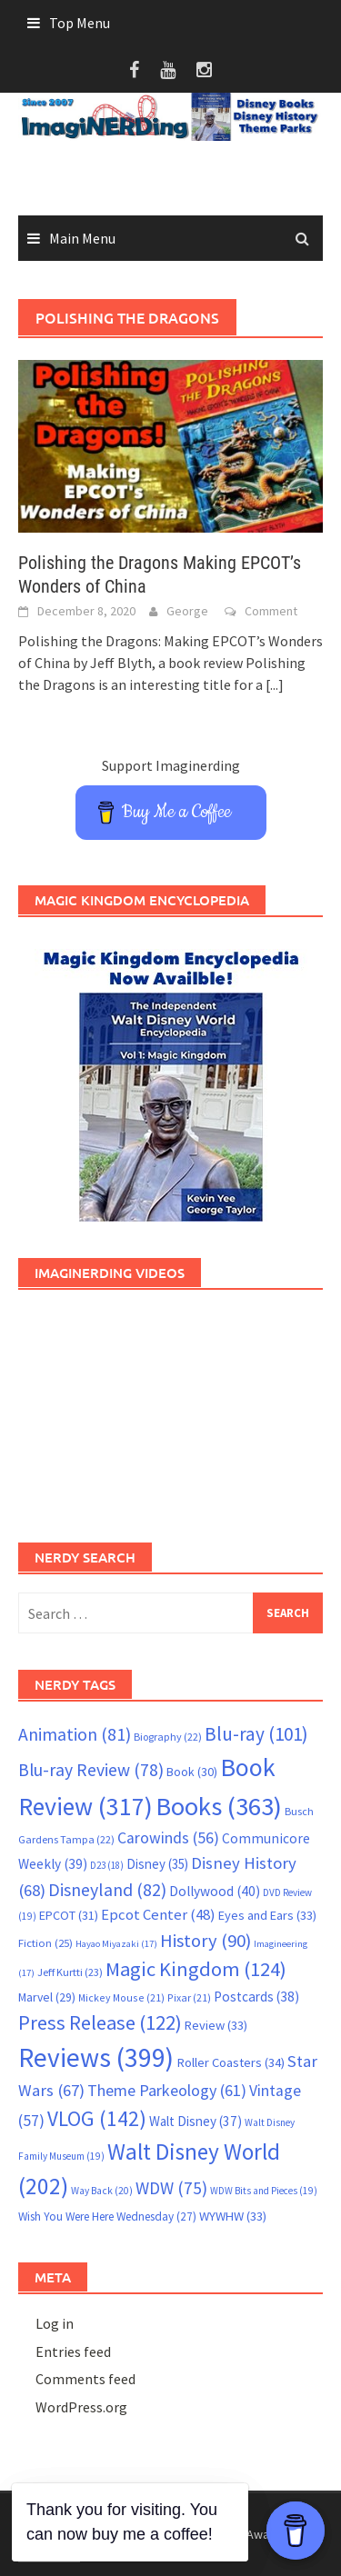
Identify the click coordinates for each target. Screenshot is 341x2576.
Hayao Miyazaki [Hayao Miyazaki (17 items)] (116, 1944)
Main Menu (82, 238)
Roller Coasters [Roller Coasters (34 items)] (230, 2062)
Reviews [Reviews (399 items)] (96, 2057)
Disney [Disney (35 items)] (157, 1863)
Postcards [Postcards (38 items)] (256, 1996)
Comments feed (85, 2379)
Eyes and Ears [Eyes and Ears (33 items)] (267, 1915)
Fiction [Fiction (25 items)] (45, 1942)
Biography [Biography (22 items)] (168, 1736)
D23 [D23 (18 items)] (107, 1865)
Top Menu (79, 23)
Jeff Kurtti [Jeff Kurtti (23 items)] (70, 1972)
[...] (275, 684)
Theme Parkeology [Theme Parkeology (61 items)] (166, 2090)
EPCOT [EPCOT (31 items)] (68, 1915)
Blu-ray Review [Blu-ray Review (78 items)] (91, 1770)
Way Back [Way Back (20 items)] (102, 2190)
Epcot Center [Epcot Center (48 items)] (158, 1914)
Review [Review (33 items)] (216, 2025)
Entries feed (73, 2351)
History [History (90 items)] (205, 1940)
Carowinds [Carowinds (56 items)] (168, 1838)
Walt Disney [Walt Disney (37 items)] (195, 2121)
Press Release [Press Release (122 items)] (100, 2022)
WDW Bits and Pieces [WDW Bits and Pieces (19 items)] (263, 2190)
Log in (54, 2323)
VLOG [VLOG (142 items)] (96, 2118)
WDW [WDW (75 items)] (171, 2188)
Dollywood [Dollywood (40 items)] (214, 1891)
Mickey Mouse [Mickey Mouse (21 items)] (121, 1997)
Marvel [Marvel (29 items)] (46, 1997)
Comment (271, 611)
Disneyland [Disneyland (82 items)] (107, 1889)
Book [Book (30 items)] (191, 1771)
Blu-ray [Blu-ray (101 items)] (256, 1734)
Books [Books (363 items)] (218, 1806)
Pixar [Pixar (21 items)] (189, 1997)
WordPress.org (81, 2407)
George (187, 611)
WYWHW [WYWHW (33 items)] (232, 2216)
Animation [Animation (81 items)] (74, 1734)
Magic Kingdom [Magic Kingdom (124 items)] (195, 1969)
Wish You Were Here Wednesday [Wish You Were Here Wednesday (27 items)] (107, 2216)
